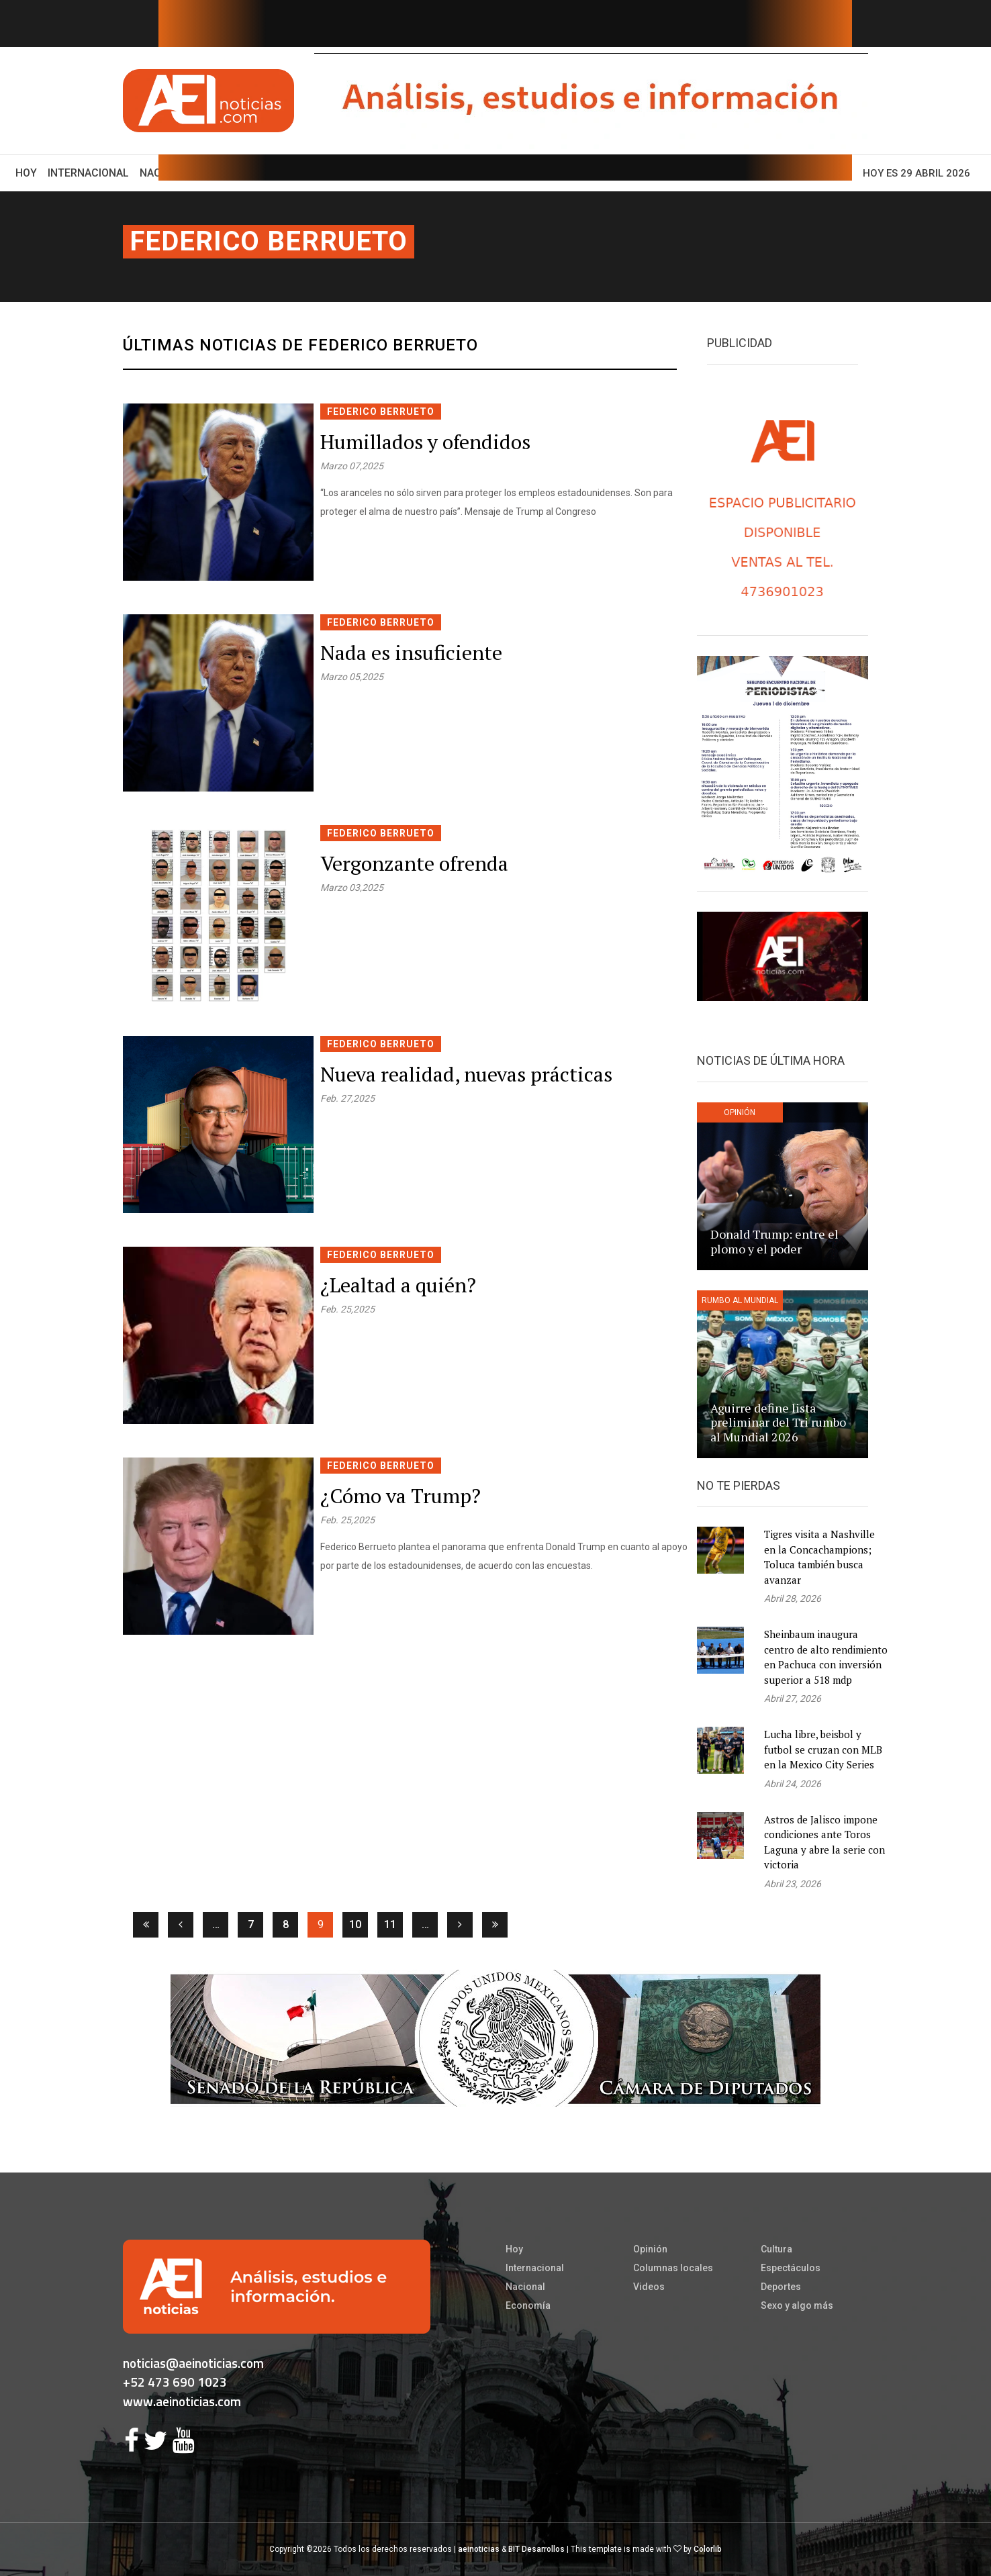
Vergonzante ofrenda (414, 863)
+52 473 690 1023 (175, 2381)
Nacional (525, 2286)
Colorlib (708, 2549)
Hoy (28, 171)
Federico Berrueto (269, 241)
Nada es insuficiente (411, 652)
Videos (649, 2286)
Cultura (776, 2249)
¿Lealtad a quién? (398, 1285)
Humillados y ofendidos (425, 441)
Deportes (781, 2286)
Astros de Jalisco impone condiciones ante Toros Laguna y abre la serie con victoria (824, 1842)
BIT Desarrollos (536, 2549)
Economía (528, 2305)
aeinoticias (479, 2549)
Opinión (650, 2249)
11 (390, 1924)
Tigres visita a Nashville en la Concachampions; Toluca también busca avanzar (819, 1556)
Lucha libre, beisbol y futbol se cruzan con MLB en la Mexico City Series (823, 1749)
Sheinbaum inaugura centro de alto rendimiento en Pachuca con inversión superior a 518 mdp (826, 1656)
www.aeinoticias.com (182, 2401)
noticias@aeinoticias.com (193, 2363)
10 (355, 1924)
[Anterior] (180, 1925)
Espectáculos (790, 2267)
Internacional (88, 172)
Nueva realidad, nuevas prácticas (466, 1074)
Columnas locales (673, 2267)
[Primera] (145, 1925)
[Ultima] (495, 1925)
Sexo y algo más (797, 2305)
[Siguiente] (460, 1925)
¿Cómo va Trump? (400, 1495)
